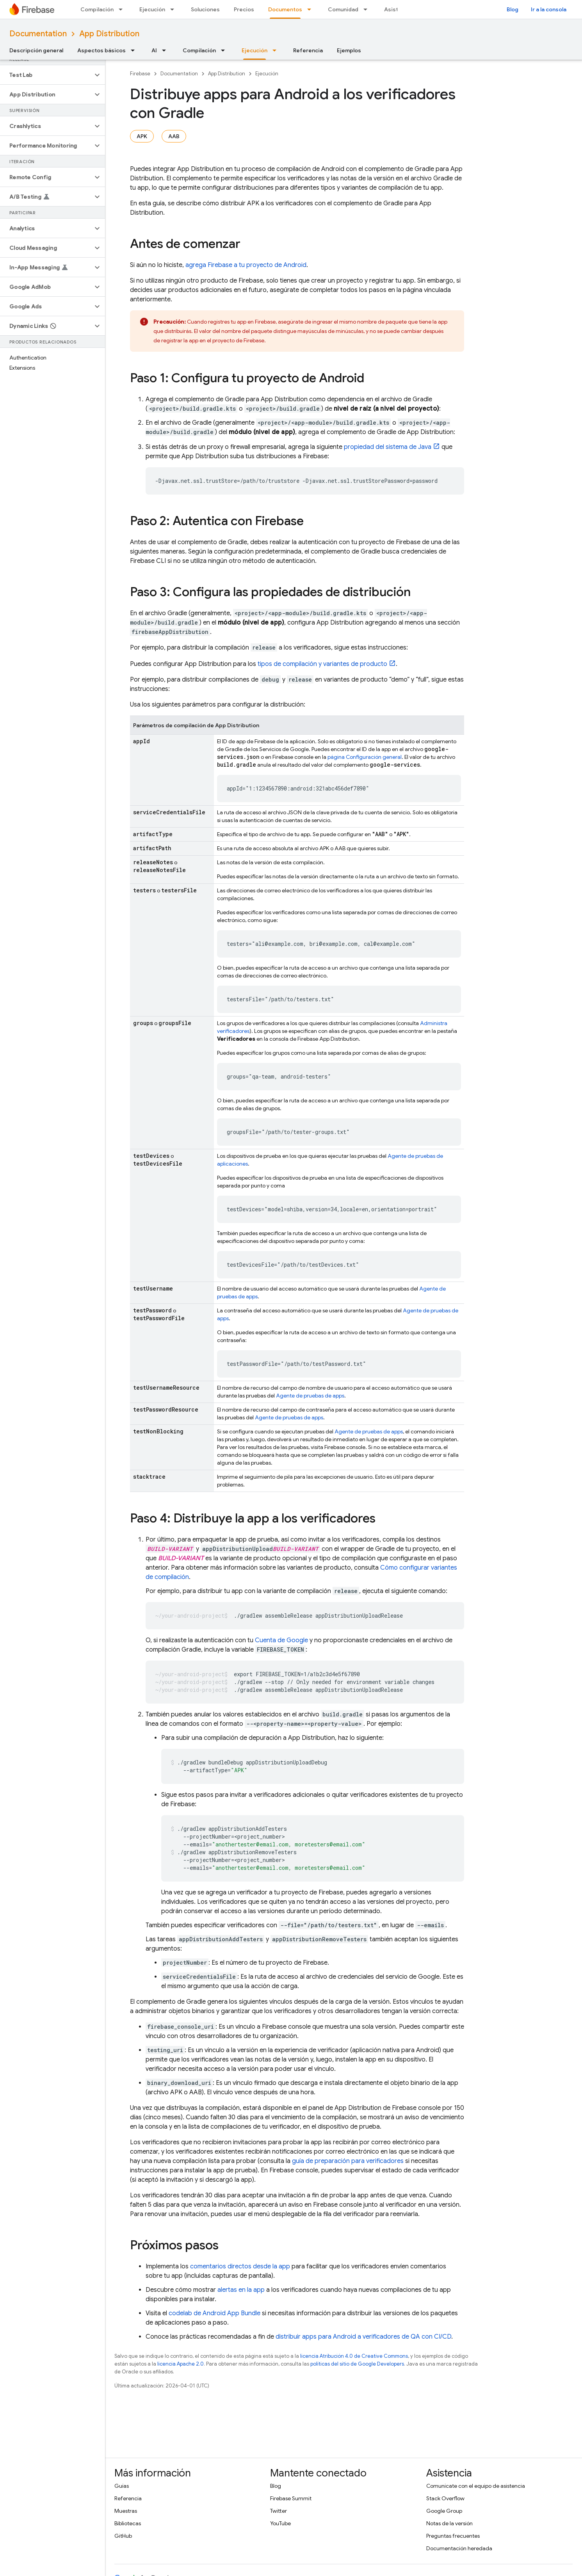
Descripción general (36, 50)
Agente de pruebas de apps (310, 1395)
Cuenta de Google (281, 1640)
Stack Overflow (445, 2498)
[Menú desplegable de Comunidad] (367, 9)
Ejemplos (349, 50)
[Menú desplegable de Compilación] (123, 9)
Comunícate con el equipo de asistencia (475, 2485)
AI (154, 50)
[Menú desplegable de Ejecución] (174, 9)
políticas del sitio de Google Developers (357, 2364)
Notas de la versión (449, 2523)
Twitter (278, 2510)
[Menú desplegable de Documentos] (311, 9)
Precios (244, 9)
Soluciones (205, 9)
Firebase (140, 73)
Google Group (444, 2510)
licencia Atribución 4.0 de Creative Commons (354, 2356)
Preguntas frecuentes (453, 2535)
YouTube (280, 2523)
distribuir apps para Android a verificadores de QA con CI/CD (363, 2337)
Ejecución (152, 9)
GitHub (123, 2535)
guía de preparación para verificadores (348, 2161)
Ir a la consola (548, 9)
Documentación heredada (459, 2548)
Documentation (38, 34)
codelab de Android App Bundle (214, 2313)
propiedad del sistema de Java (387, 447)
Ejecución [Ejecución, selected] (254, 50)
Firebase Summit (290, 2498)
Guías (121, 2485)
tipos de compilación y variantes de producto (322, 664)
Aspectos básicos (101, 50)
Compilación (97, 9)
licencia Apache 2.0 (180, 2364)
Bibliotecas (127, 2523)
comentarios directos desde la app (240, 2266)
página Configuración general (364, 756)
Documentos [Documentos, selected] (285, 9)
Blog (512, 9)
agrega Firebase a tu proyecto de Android (245, 265)
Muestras (125, 2510)
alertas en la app (241, 2290)
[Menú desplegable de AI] (166, 50)
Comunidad (343, 9)
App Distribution (109, 34)
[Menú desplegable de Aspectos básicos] (135, 50)
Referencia (308, 50)
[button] (46, 75)
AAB (174, 136)
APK (142, 136)
